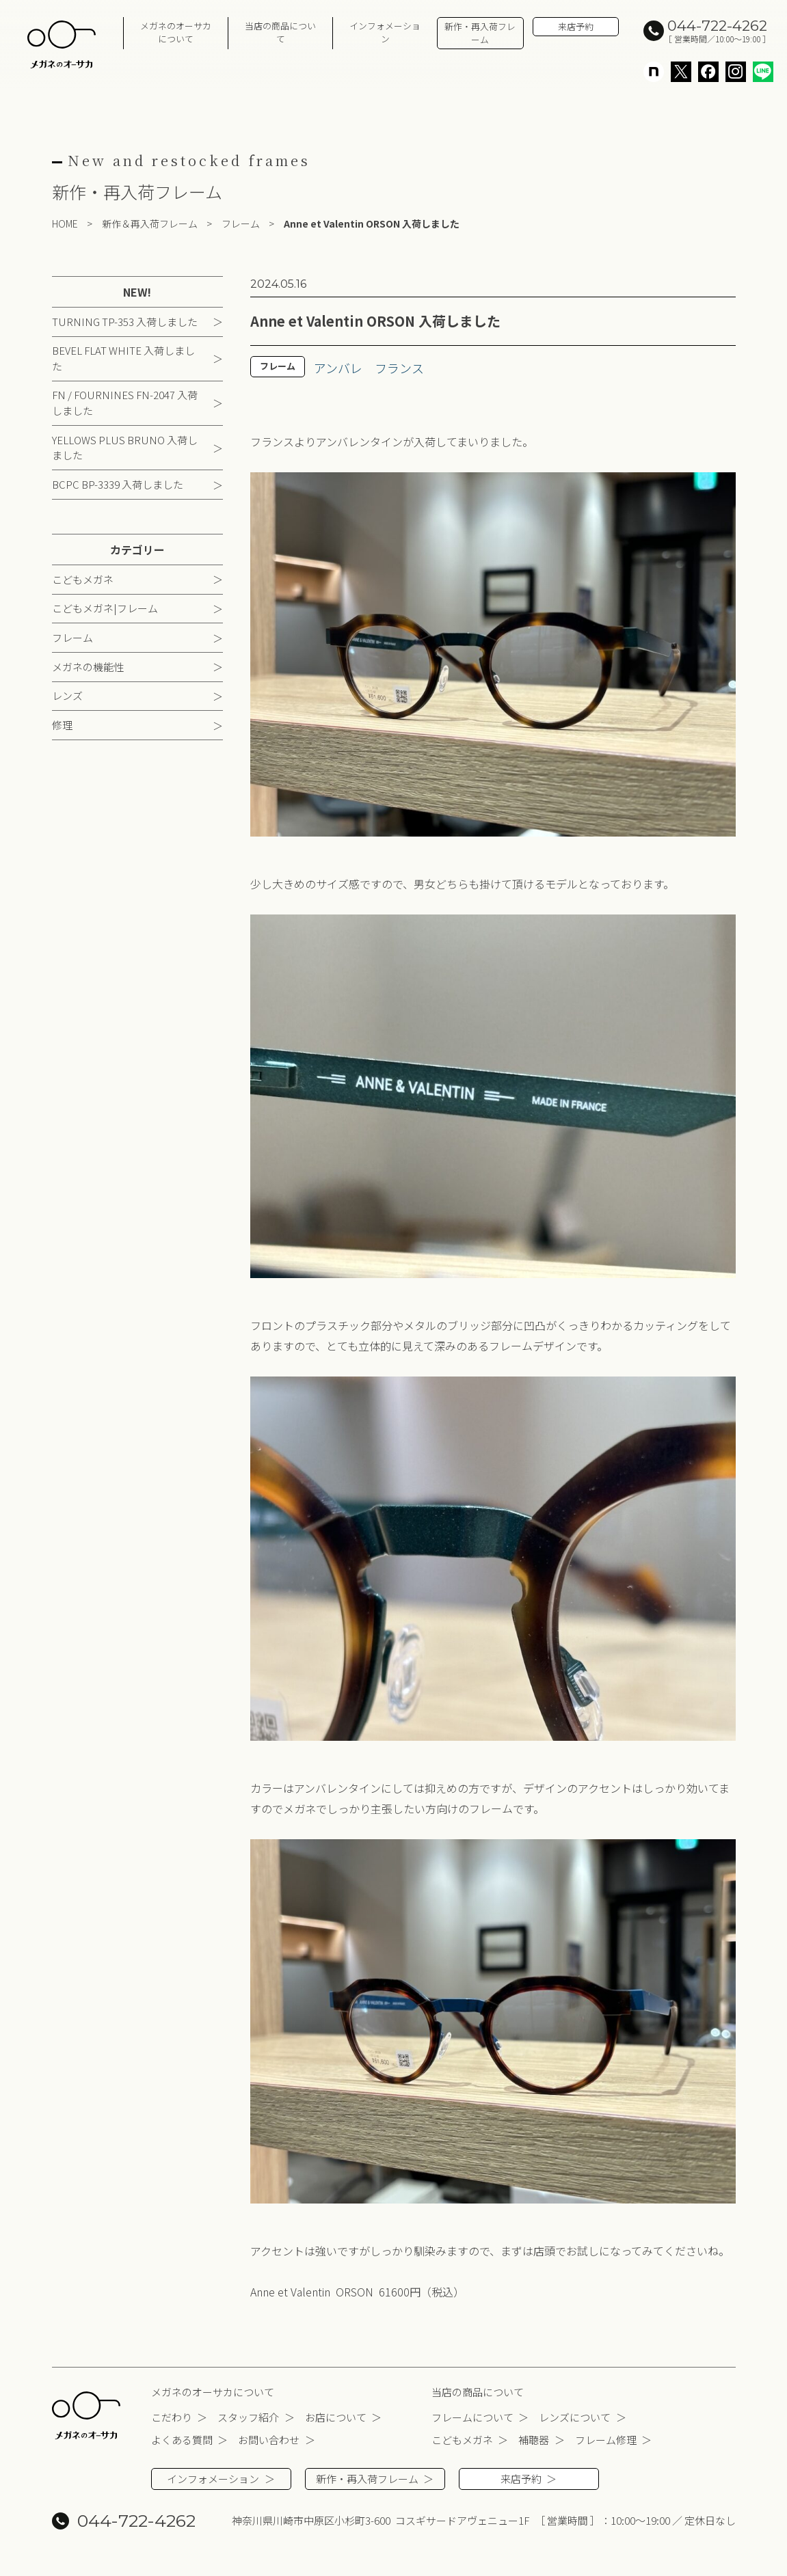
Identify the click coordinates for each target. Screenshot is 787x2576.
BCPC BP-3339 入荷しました (117, 484)
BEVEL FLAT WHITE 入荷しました (123, 358)
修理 (62, 725)
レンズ (67, 695)
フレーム (72, 637)
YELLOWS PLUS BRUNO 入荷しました (125, 448)
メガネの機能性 (88, 667)
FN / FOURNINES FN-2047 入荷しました (125, 403)
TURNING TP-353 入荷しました (125, 321)
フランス (399, 368)
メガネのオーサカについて (175, 32)
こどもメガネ (83, 579)
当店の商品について (280, 32)
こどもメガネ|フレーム (105, 608)
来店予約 (575, 26)
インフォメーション (385, 32)
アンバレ (338, 368)
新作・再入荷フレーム (480, 33)
